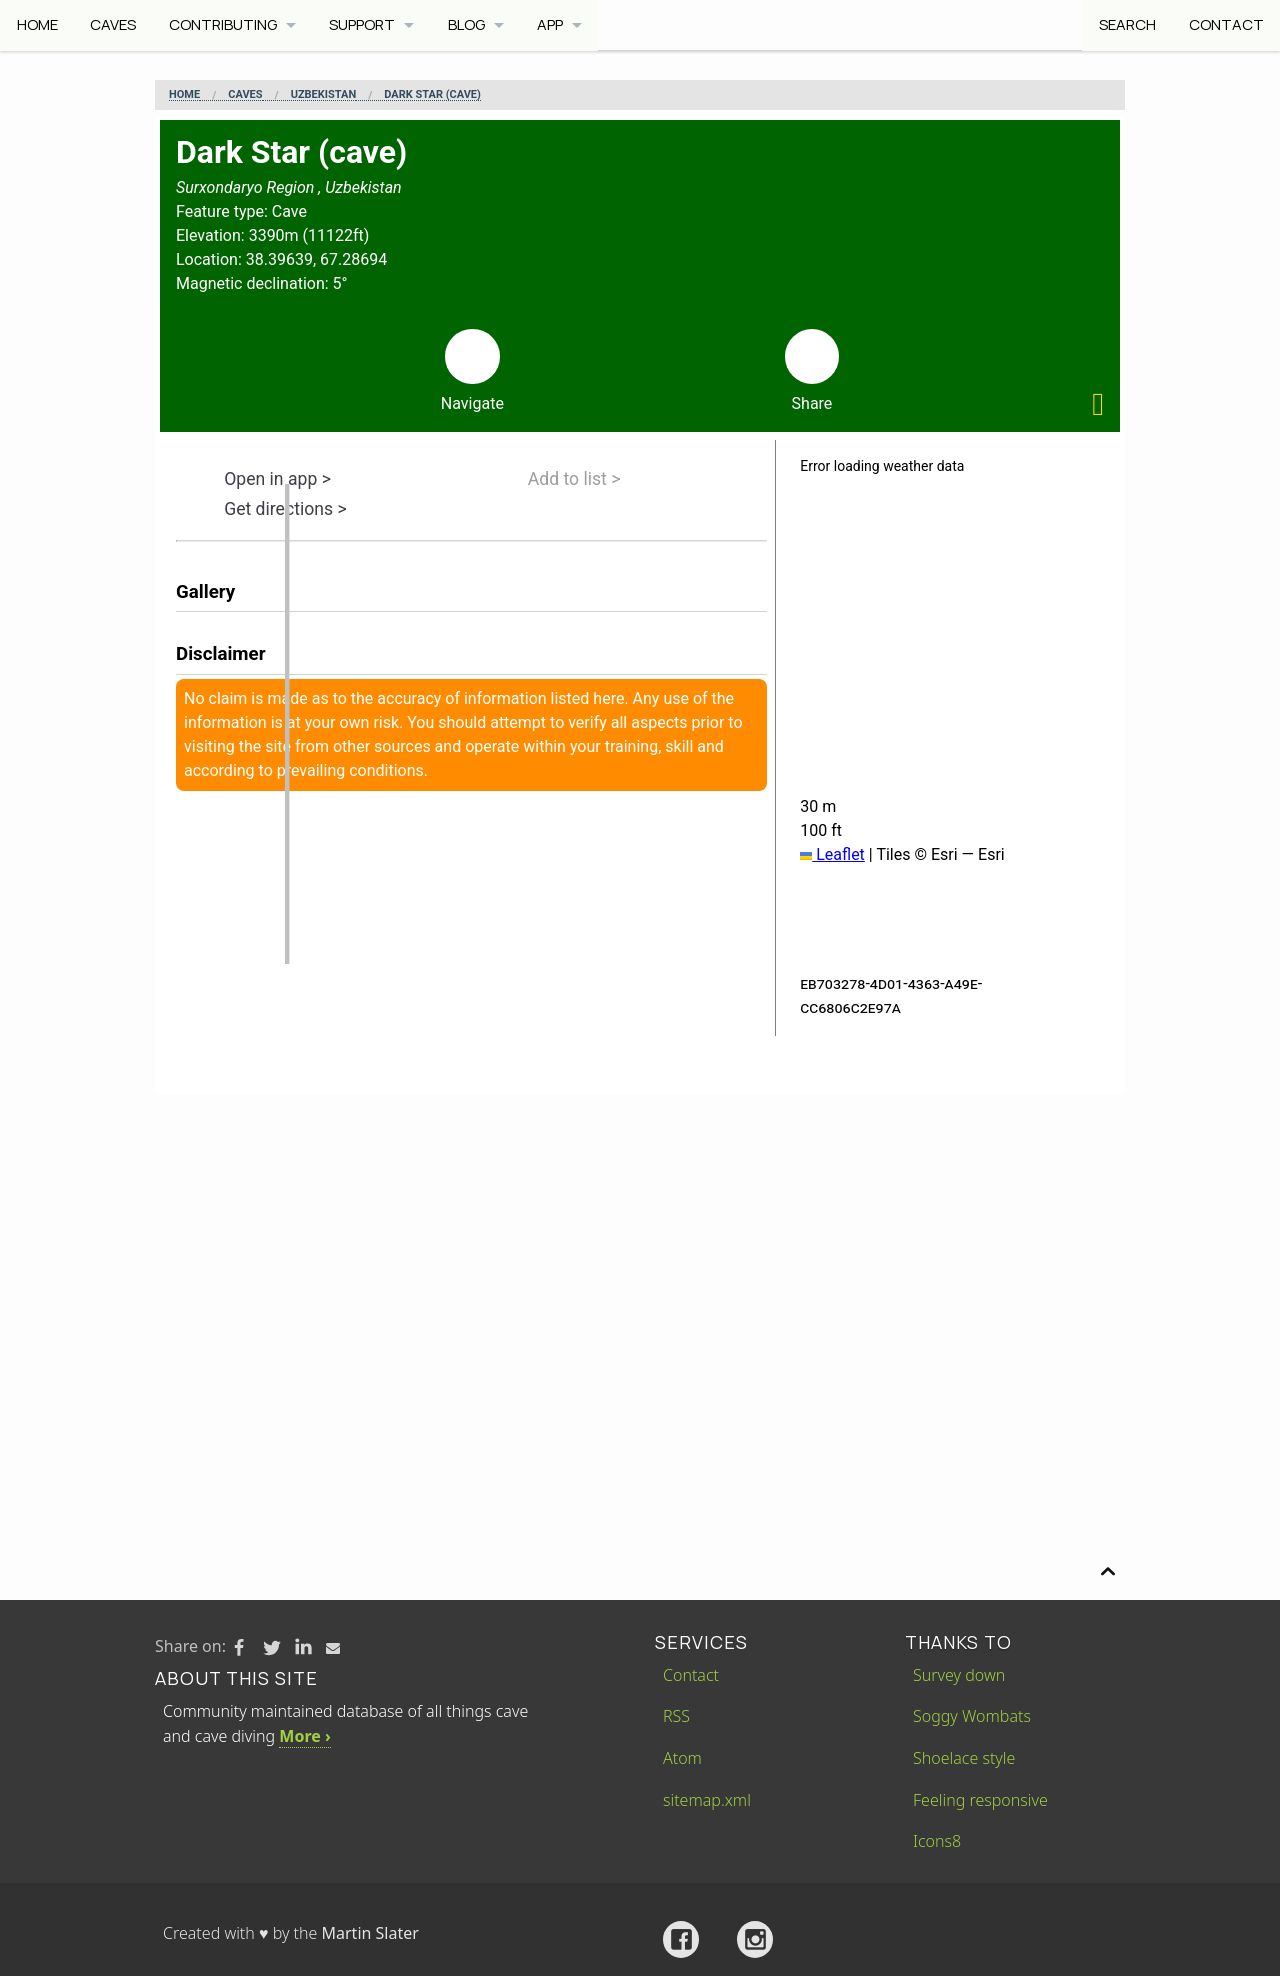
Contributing (224, 24)
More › (304, 1736)
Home (37, 24)
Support (365, 24)
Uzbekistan (324, 95)
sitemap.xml (707, 1800)
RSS (676, 1716)
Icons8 (937, 1841)
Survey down (959, 1675)
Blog (469, 24)
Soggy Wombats (972, 1716)
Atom (682, 1758)
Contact (1225, 24)
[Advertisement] (640, 1244)
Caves (114, 24)
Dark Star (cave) (432, 95)
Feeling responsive (980, 1800)
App (554, 24)
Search (1126, 24)
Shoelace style (964, 1758)
